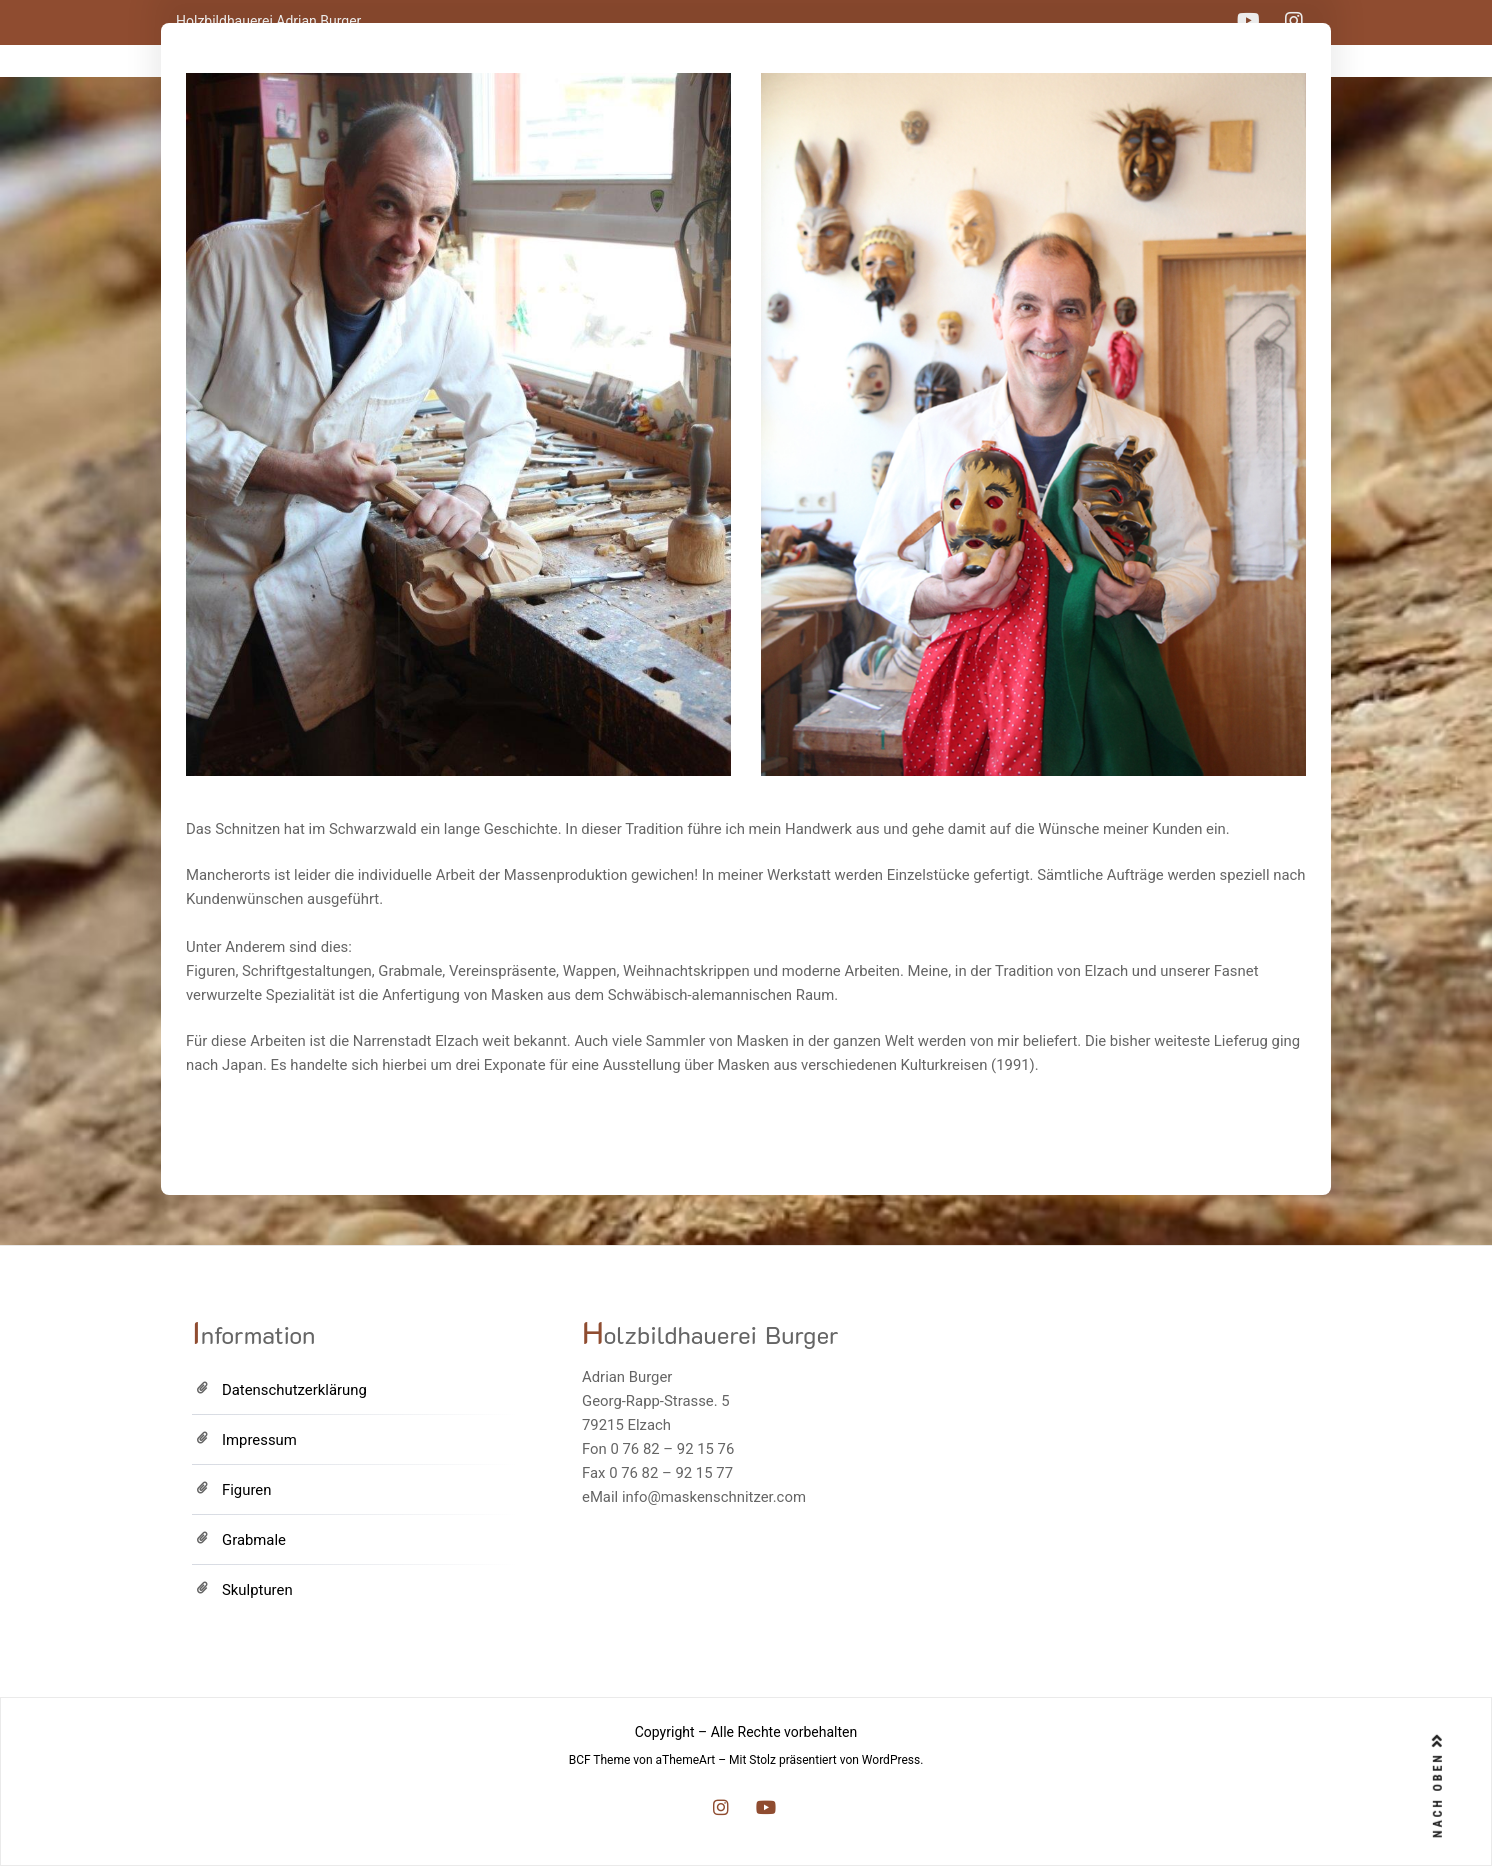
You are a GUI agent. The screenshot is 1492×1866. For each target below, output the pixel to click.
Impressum (259, 1440)
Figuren (246, 1490)
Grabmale (254, 1540)
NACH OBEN (1438, 1786)
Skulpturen (257, 1590)
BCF (580, 1760)
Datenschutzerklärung (294, 1390)
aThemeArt (686, 1760)
